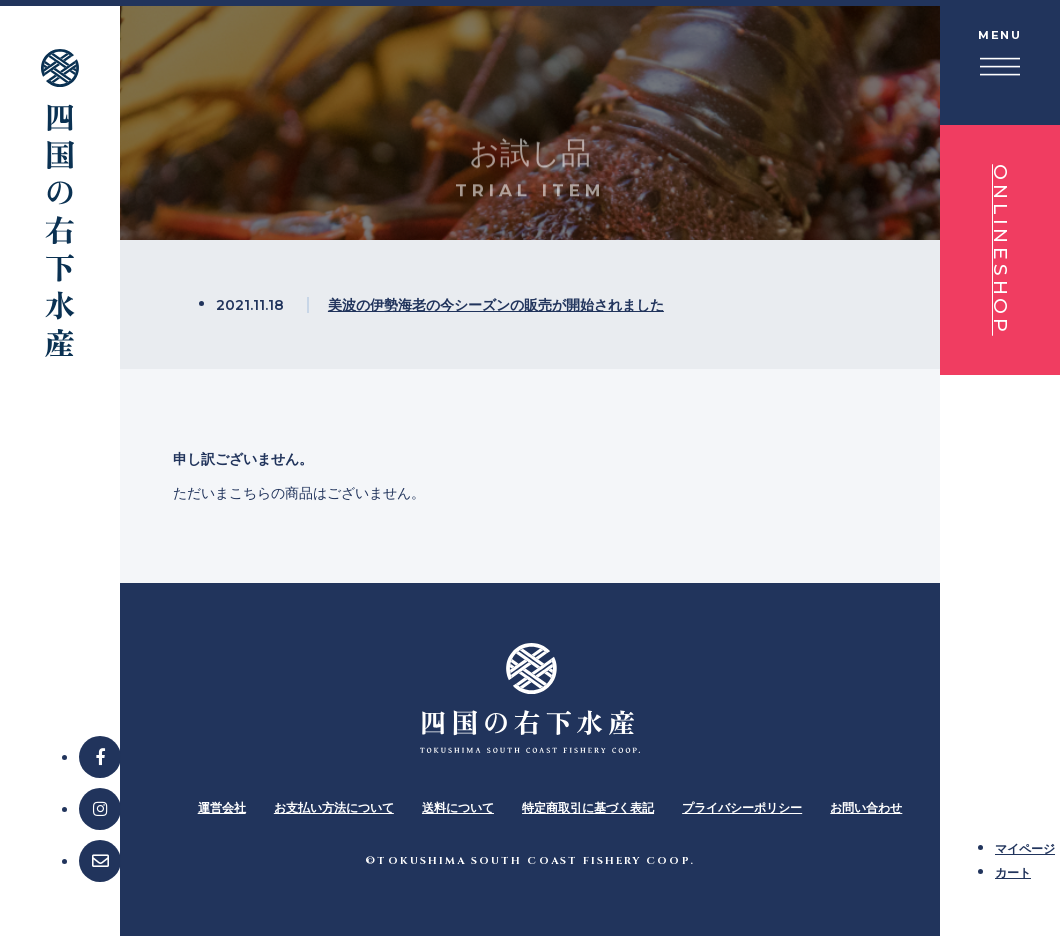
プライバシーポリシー (742, 807)
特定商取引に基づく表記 (588, 807)
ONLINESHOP (1000, 250)
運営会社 (222, 807)
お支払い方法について (334, 807)
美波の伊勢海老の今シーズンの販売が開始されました (496, 304)
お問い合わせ (866, 807)
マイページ (1025, 848)
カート (1013, 872)
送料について (458, 807)
